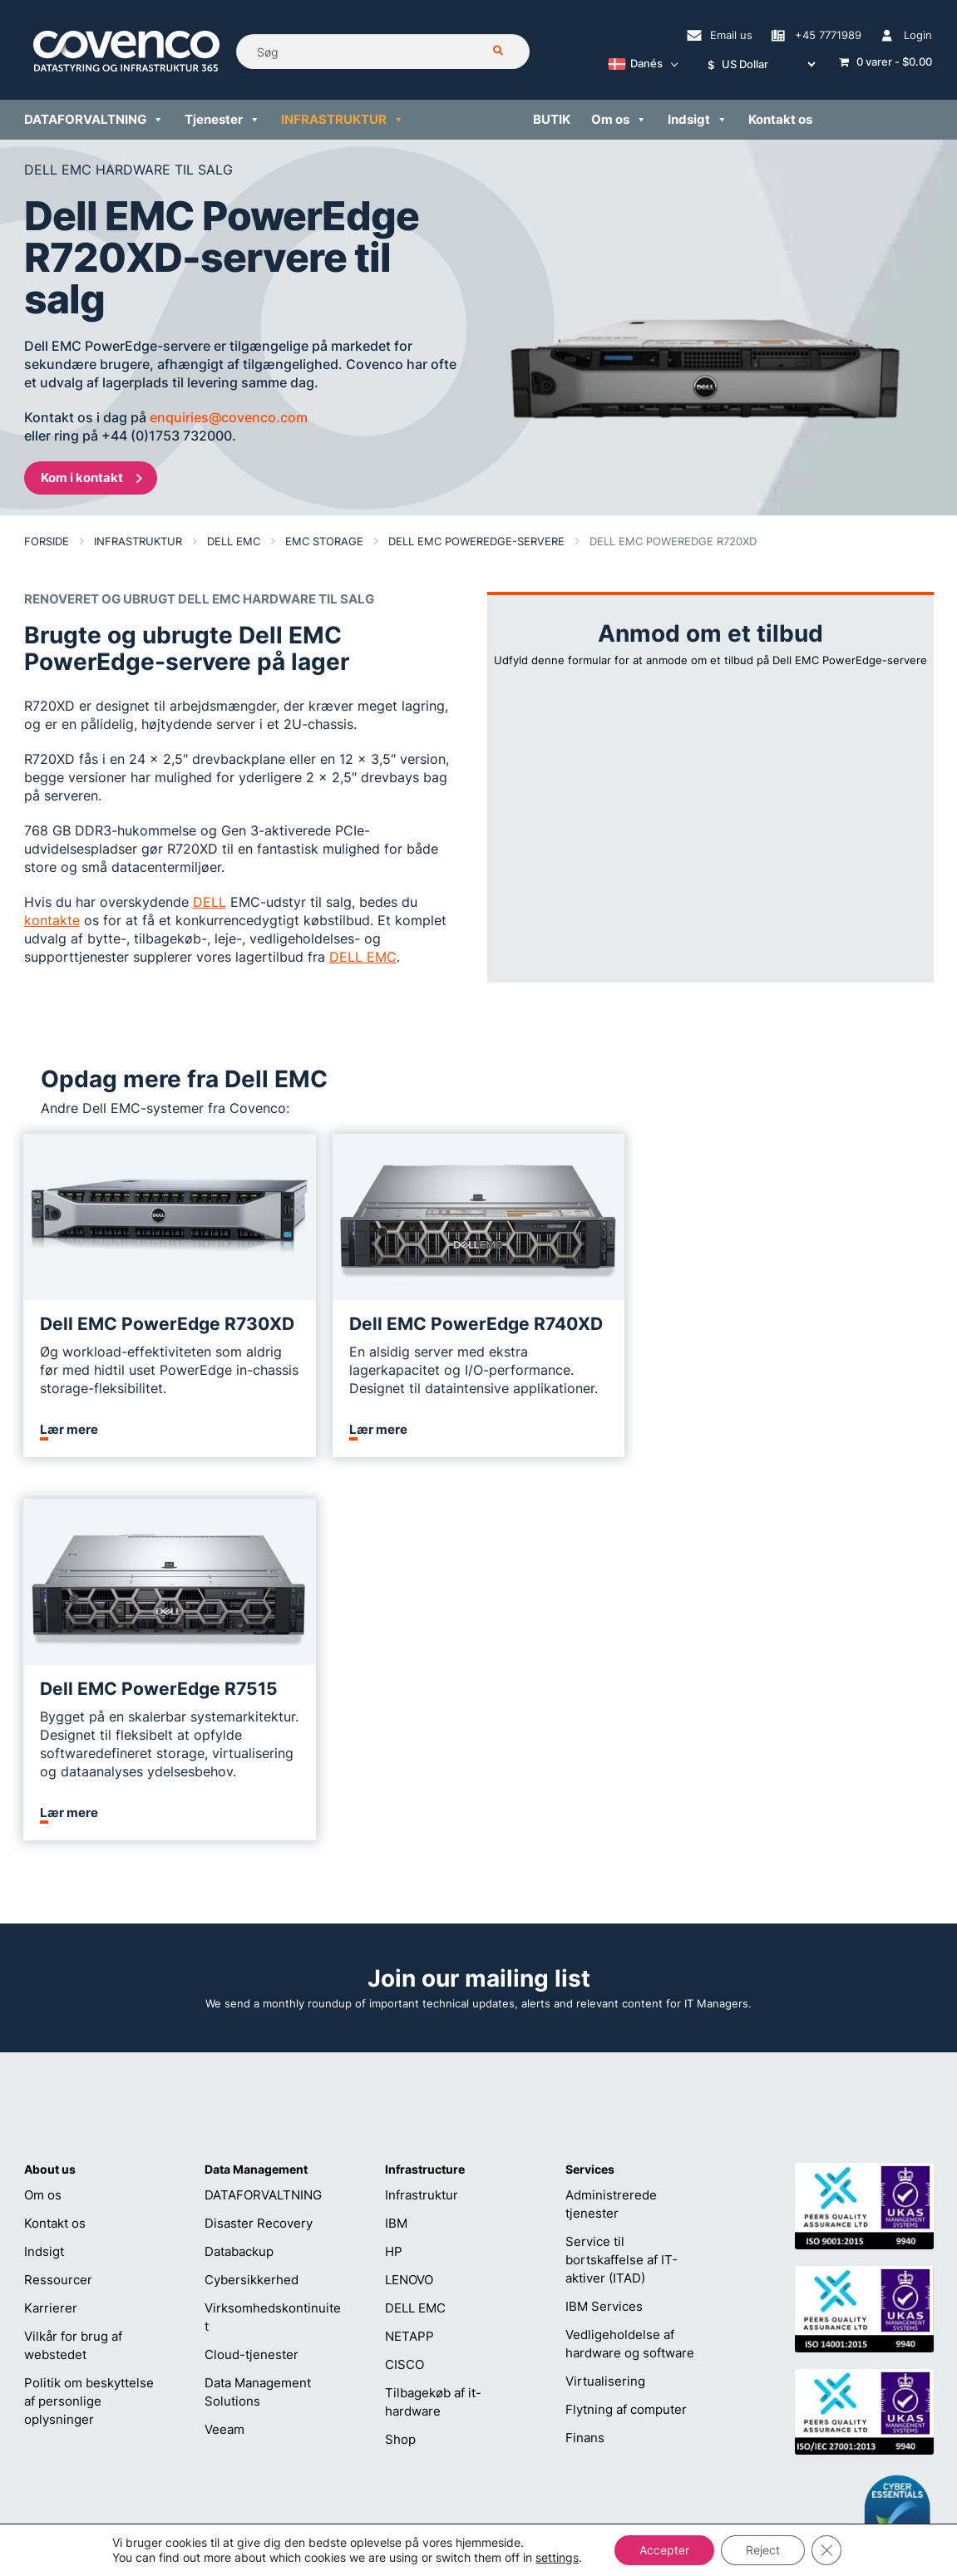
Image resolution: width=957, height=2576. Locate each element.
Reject (763, 2550)
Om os (43, 1830)
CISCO (404, 1999)
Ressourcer (58, 1915)
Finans (584, 2073)
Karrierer (50, 1943)
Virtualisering (605, 2016)
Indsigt (44, 1886)
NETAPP (409, 1971)
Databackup (239, 1886)
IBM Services (604, 1941)
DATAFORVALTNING (263, 1830)
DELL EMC (415, 1943)
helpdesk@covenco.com (482, 2392)
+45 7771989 (450, 2418)
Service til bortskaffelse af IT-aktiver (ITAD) (621, 1895)
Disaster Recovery (259, 1858)
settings (557, 2557)
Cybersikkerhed (251, 1915)
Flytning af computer (626, 2044)
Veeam (224, 2064)
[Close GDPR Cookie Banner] (826, 2550)
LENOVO (409, 1915)
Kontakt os (55, 1858)
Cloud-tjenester (251, 1989)
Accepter (664, 2550)
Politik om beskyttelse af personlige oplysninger (89, 2036)
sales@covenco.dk (658, 2392)
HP (393, 1886)
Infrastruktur (421, 1830)
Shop (400, 2074)
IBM (396, 1858)
